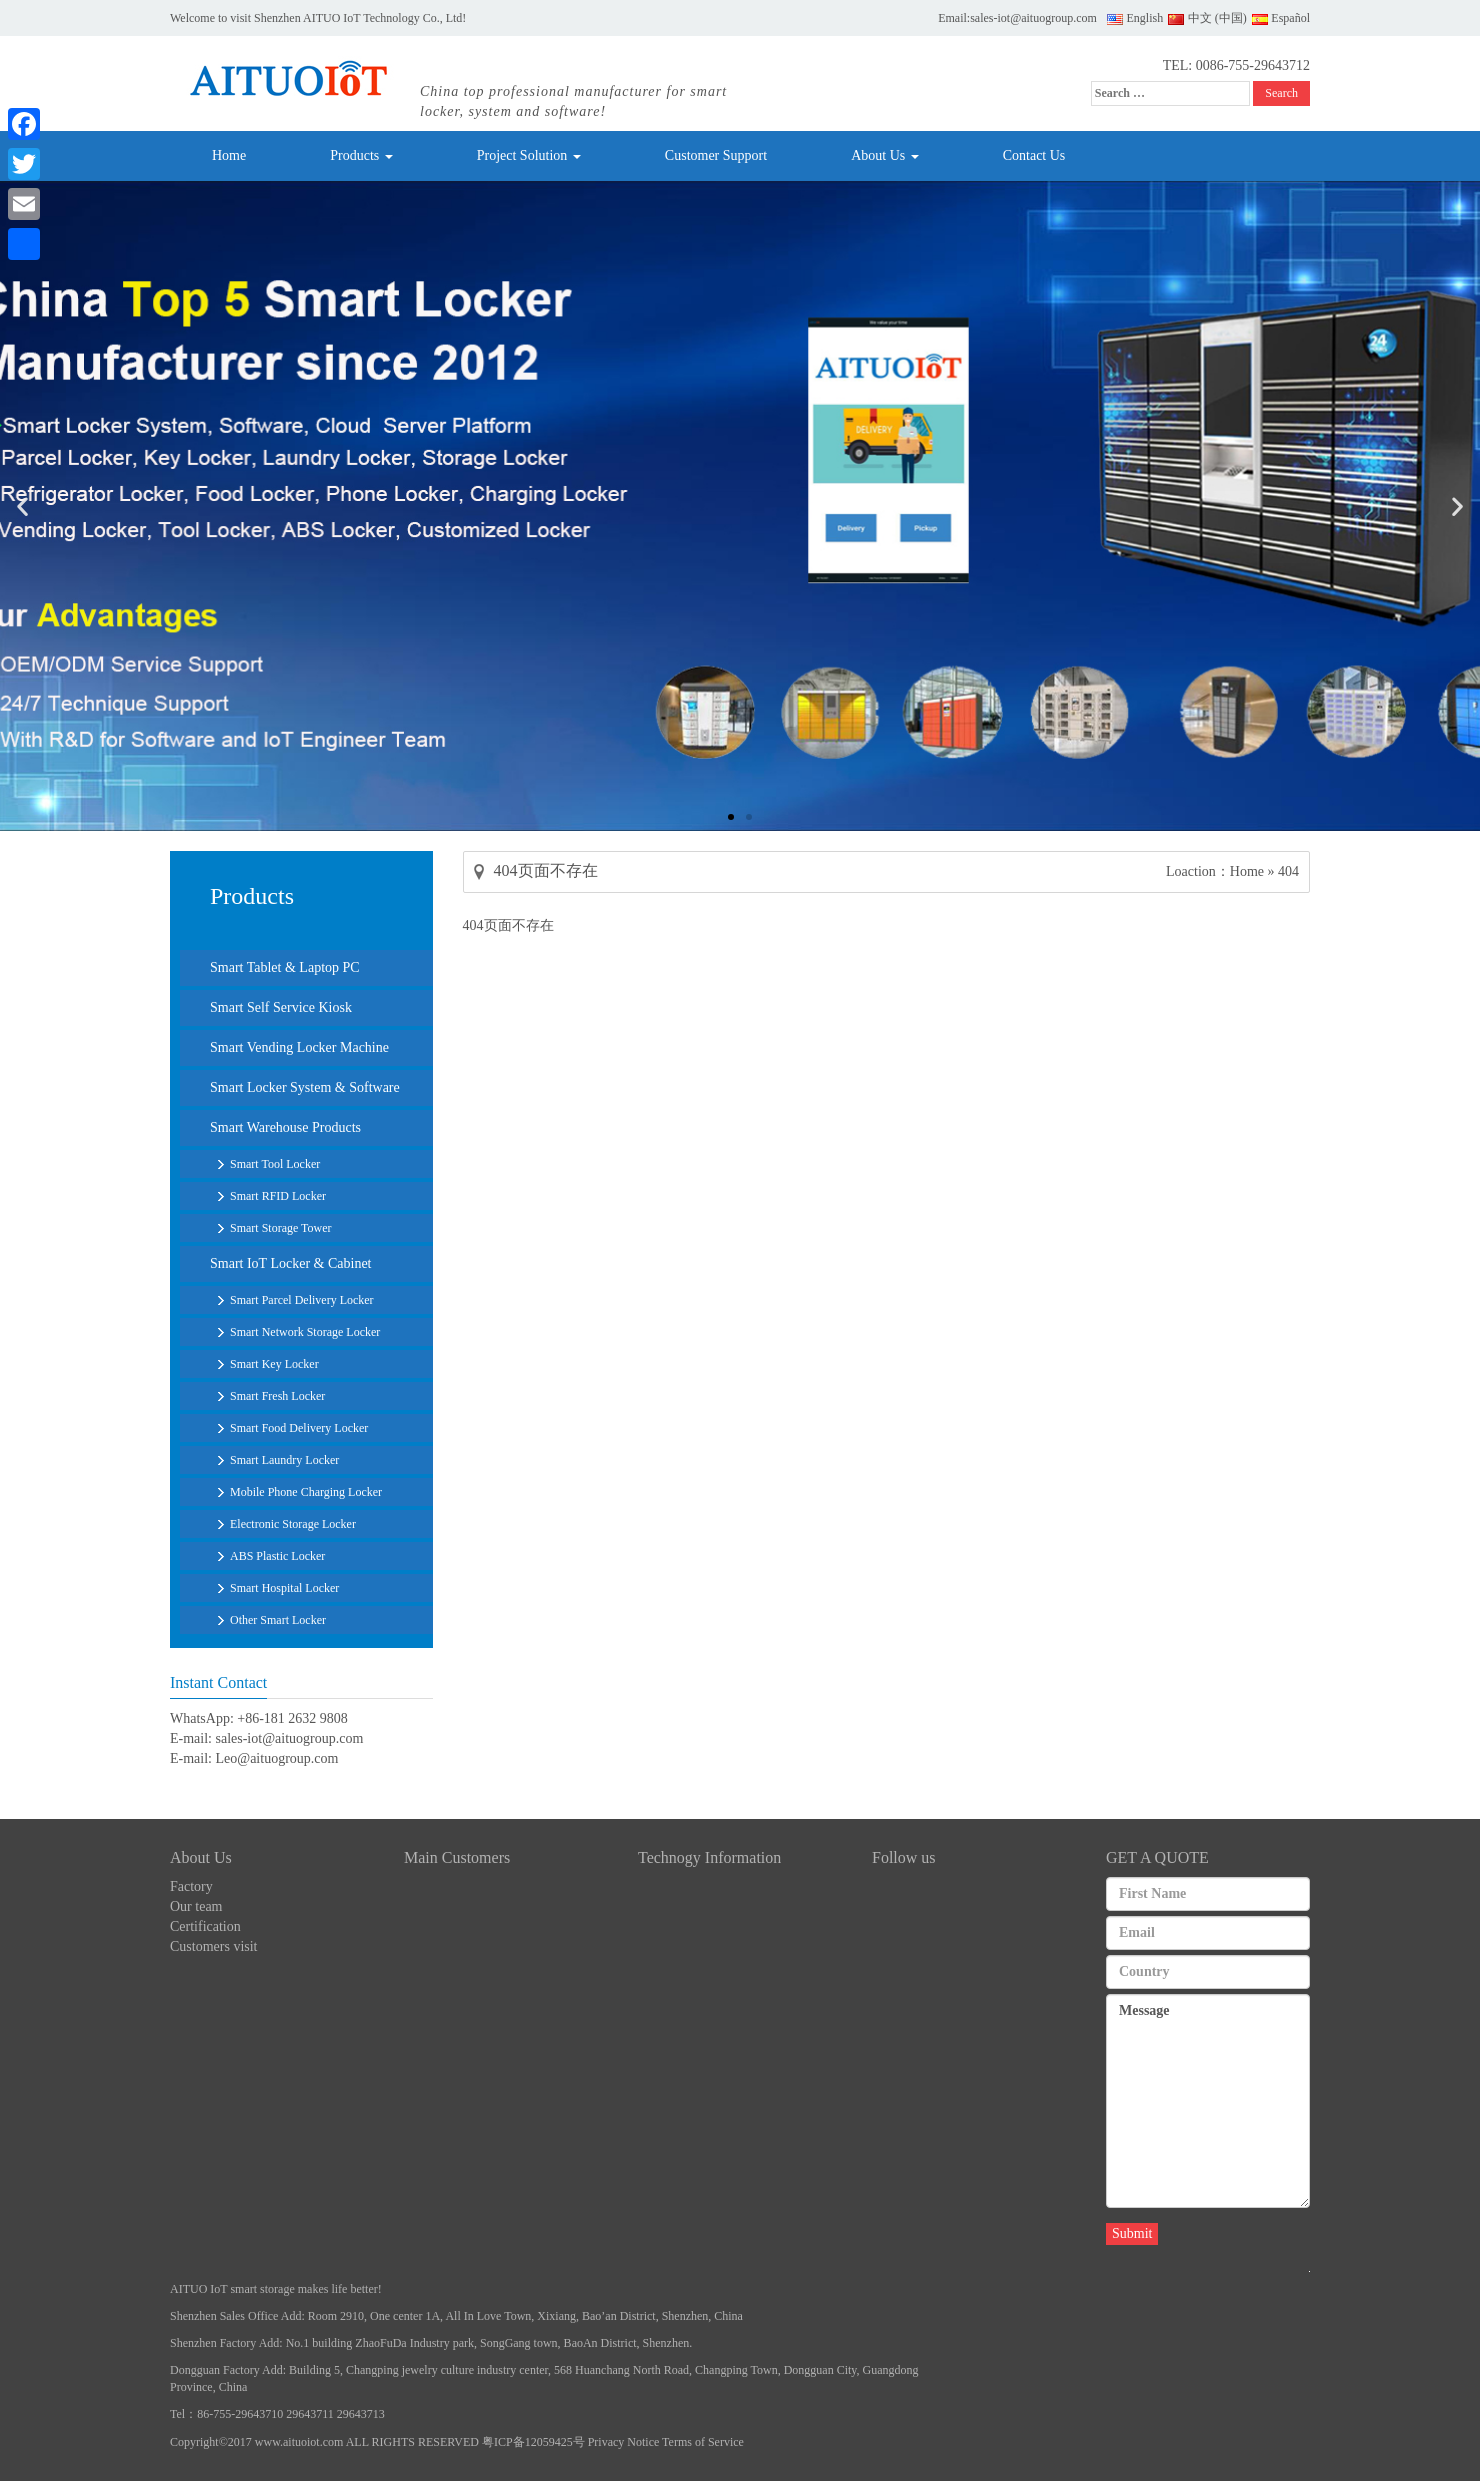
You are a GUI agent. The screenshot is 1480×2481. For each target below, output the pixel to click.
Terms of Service (703, 2442)
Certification (205, 1926)
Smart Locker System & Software (305, 1087)
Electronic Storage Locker (293, 1524)
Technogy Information (709, 1857)
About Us (885, 155)
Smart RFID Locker (278, 1196)
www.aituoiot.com (299, 2442)
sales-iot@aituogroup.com (1033, 18)
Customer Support (716, 155)
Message (1208, 2101)
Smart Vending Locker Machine (299, 1047)
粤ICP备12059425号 (533, 2442)
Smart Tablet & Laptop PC (285, 967)
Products (361, 155)
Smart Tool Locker (275, 1164)
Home (229, 155)
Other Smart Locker (278, 1620)
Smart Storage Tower (281, 1228)
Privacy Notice (624, 2442)
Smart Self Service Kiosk (281, 1007)
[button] (731, 817)
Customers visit (214, 1946)
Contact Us (1034, 155)
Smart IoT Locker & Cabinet (290, 1263)
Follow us (904, 1857)
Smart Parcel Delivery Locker (302, 1300)
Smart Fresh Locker (277, 1396)
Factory (191, 1886)
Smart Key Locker (274, 1364)
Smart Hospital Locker (284, 1588)
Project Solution (529, 155)
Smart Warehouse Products (285, 1127)
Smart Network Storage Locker (305, 1332)
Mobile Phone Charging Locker (306, 1492)
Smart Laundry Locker (284, 1460)
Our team (196, 1906)
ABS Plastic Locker (277, 1556)
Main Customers (457, 1857)
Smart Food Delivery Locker (299, 1428)
